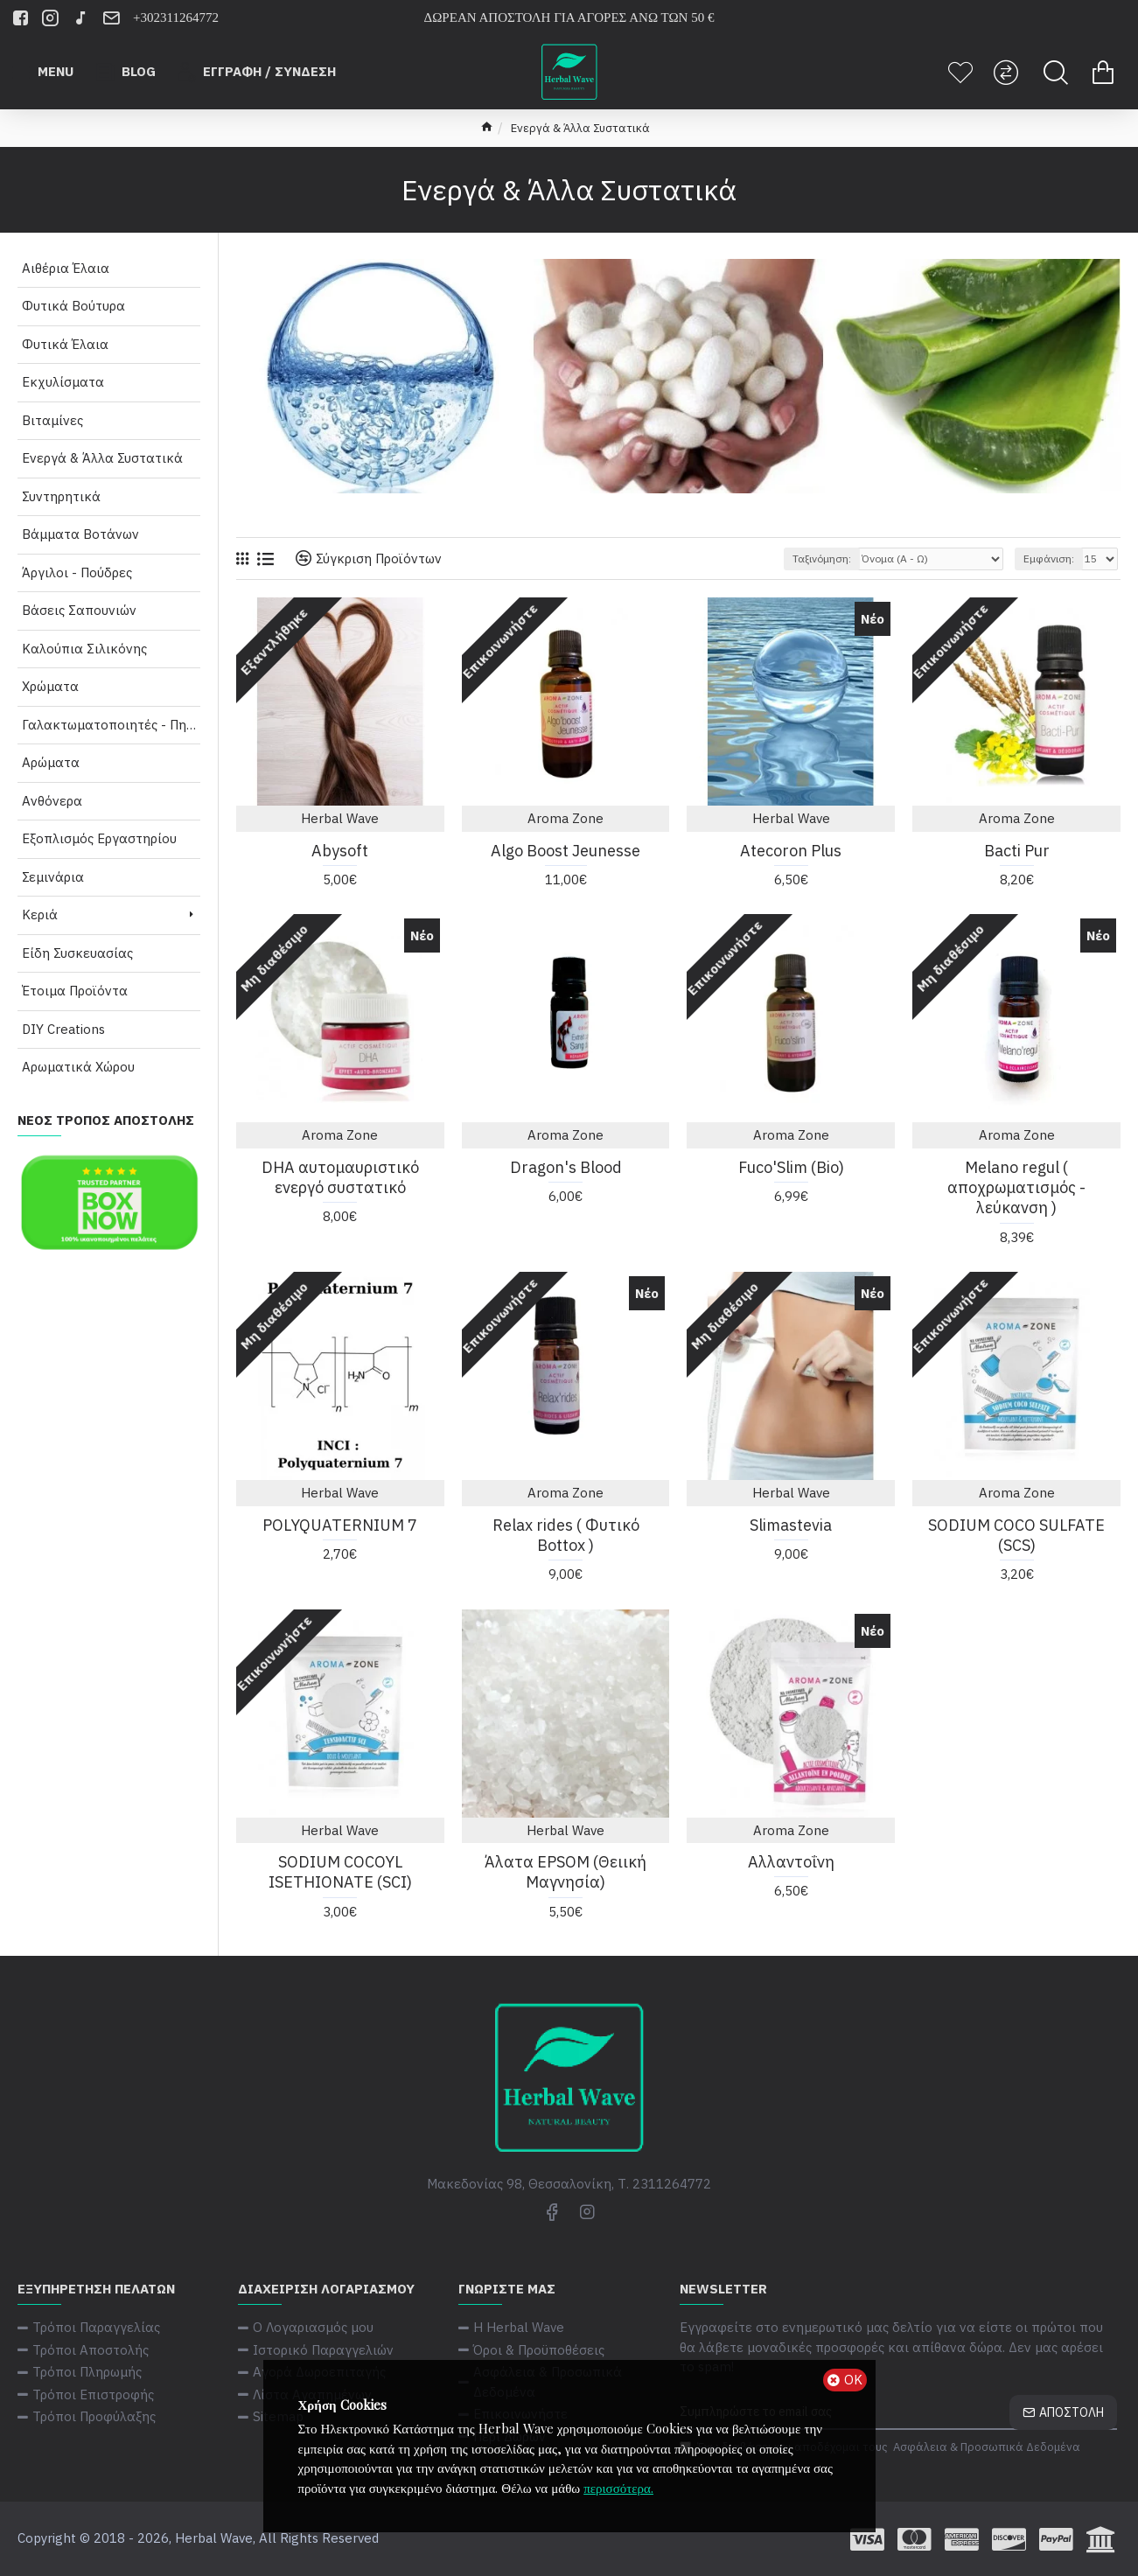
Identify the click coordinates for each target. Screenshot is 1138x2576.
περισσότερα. (618, 2487)
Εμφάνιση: (1048, 558)
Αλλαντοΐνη (791, 1862)
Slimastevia (791, 1525)
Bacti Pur (1017, 851)
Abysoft (339, 851)
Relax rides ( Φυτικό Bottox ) (565, 1535)
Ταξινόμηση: (821, 558)
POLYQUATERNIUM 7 (339, 1525)
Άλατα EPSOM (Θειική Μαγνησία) (565, 1872)
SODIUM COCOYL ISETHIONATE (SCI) (340, 1872)
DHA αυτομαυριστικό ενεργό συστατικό (340, 1177)
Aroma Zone (565, 818)
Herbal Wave (340, 818)
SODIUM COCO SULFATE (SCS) (1016, 1535)
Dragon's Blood (566, 1167)
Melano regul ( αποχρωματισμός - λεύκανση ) (1016, 1187)
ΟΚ (853, 2379)
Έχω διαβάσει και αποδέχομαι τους (881, 2447)
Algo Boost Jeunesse (565, 851)
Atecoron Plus (790, 851)
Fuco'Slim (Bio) (791, 1167)
